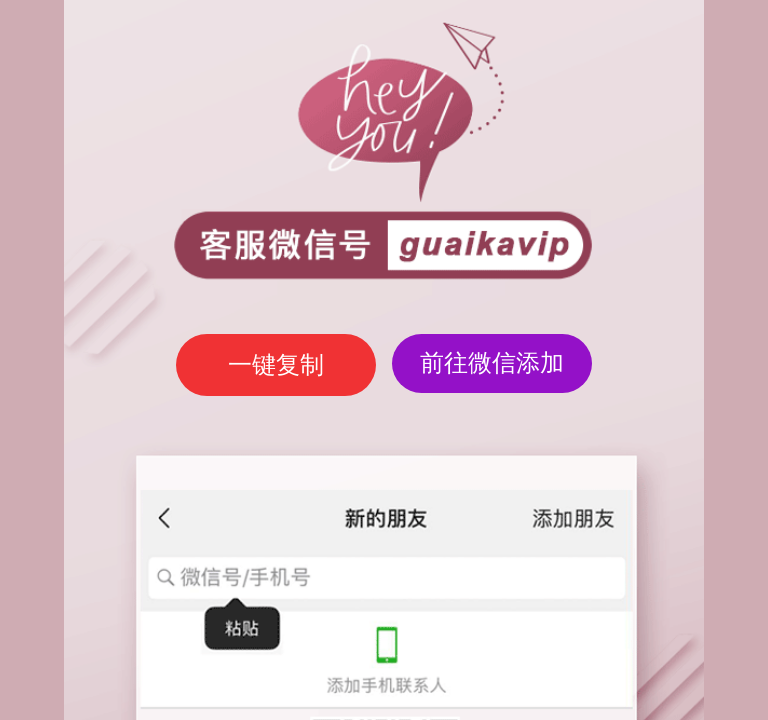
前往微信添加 (492, 362)
